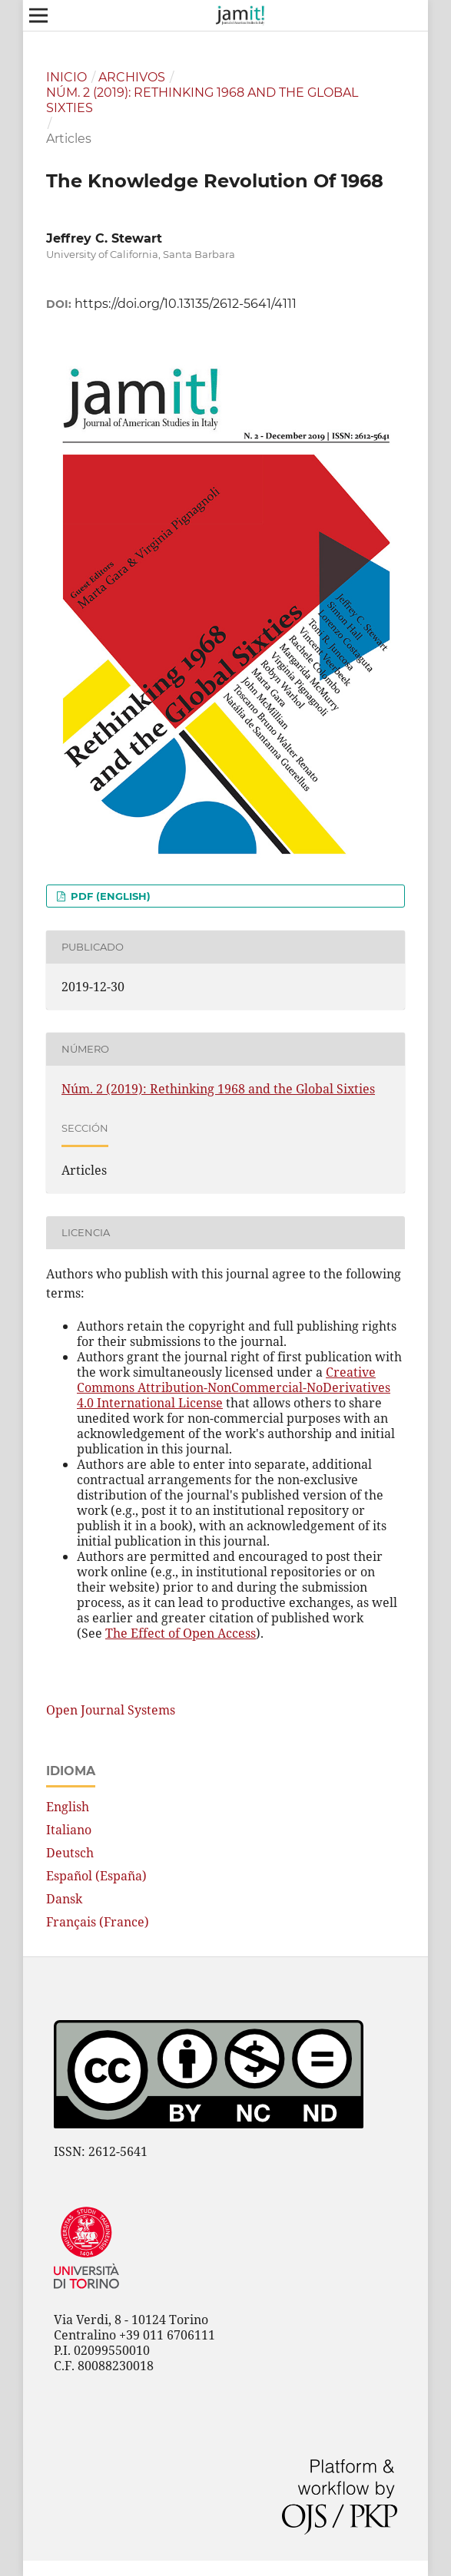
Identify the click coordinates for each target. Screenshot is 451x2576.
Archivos (131, 77)
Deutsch (70, 1852)
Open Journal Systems (110, 1709)
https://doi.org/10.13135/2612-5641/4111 (186, 303)
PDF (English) (109, 896)
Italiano (68, 1829)
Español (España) (96, 1875)
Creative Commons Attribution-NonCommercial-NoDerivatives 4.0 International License (233, 1387)
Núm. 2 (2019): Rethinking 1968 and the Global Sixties (202, 100)
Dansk (64, 1898)
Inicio (66, 77)
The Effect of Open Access (180, 1633)
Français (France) (97, 1921)
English (67, 1806)
